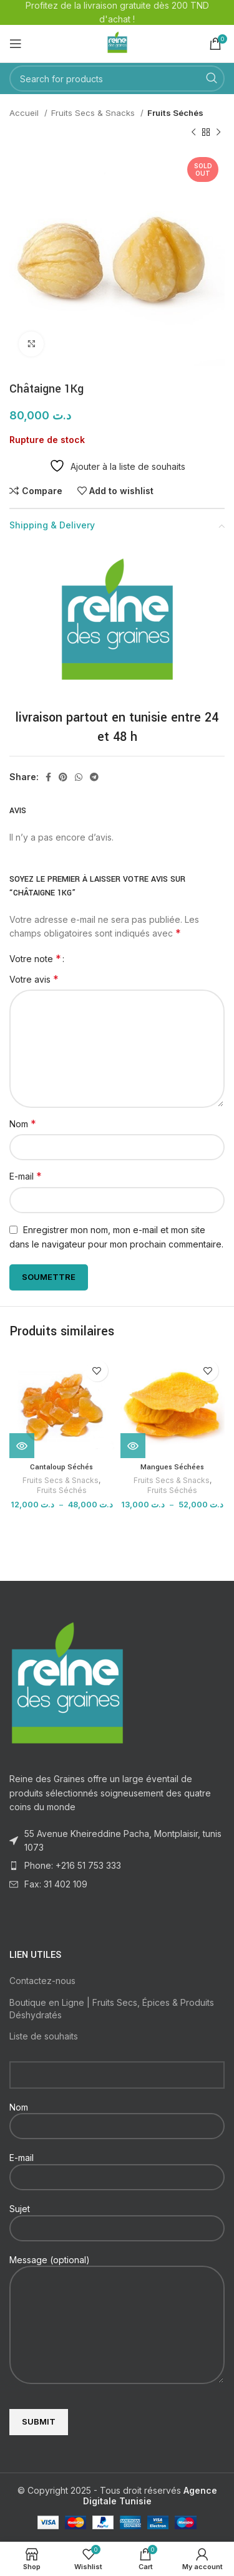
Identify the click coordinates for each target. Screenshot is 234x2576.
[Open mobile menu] (15, 43)
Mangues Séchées (172, 1467)
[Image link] (67, 1682)
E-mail (25, 1176)
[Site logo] (117, 42)
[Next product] (218, 132)
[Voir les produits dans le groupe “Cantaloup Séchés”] (21, 1445)
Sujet (117, 2217)
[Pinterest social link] (63, 777)
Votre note (35, 958)
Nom (22, 1123)
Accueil (25, 113)
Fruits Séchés (175, 113)
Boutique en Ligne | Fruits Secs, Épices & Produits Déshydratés (111, 2008)
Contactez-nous (42, 1980)
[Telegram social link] (94, 777)
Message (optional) (117, 2291)
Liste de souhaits (43, 2036)
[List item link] (117, 1865)
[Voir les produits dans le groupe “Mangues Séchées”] (132, 1445)
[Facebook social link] (48, 777)
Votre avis (34, 979)
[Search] (117, 78)
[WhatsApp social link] (78, 777)
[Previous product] (193, 132)
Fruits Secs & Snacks (94, 113)
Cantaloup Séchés (61, 1467)
